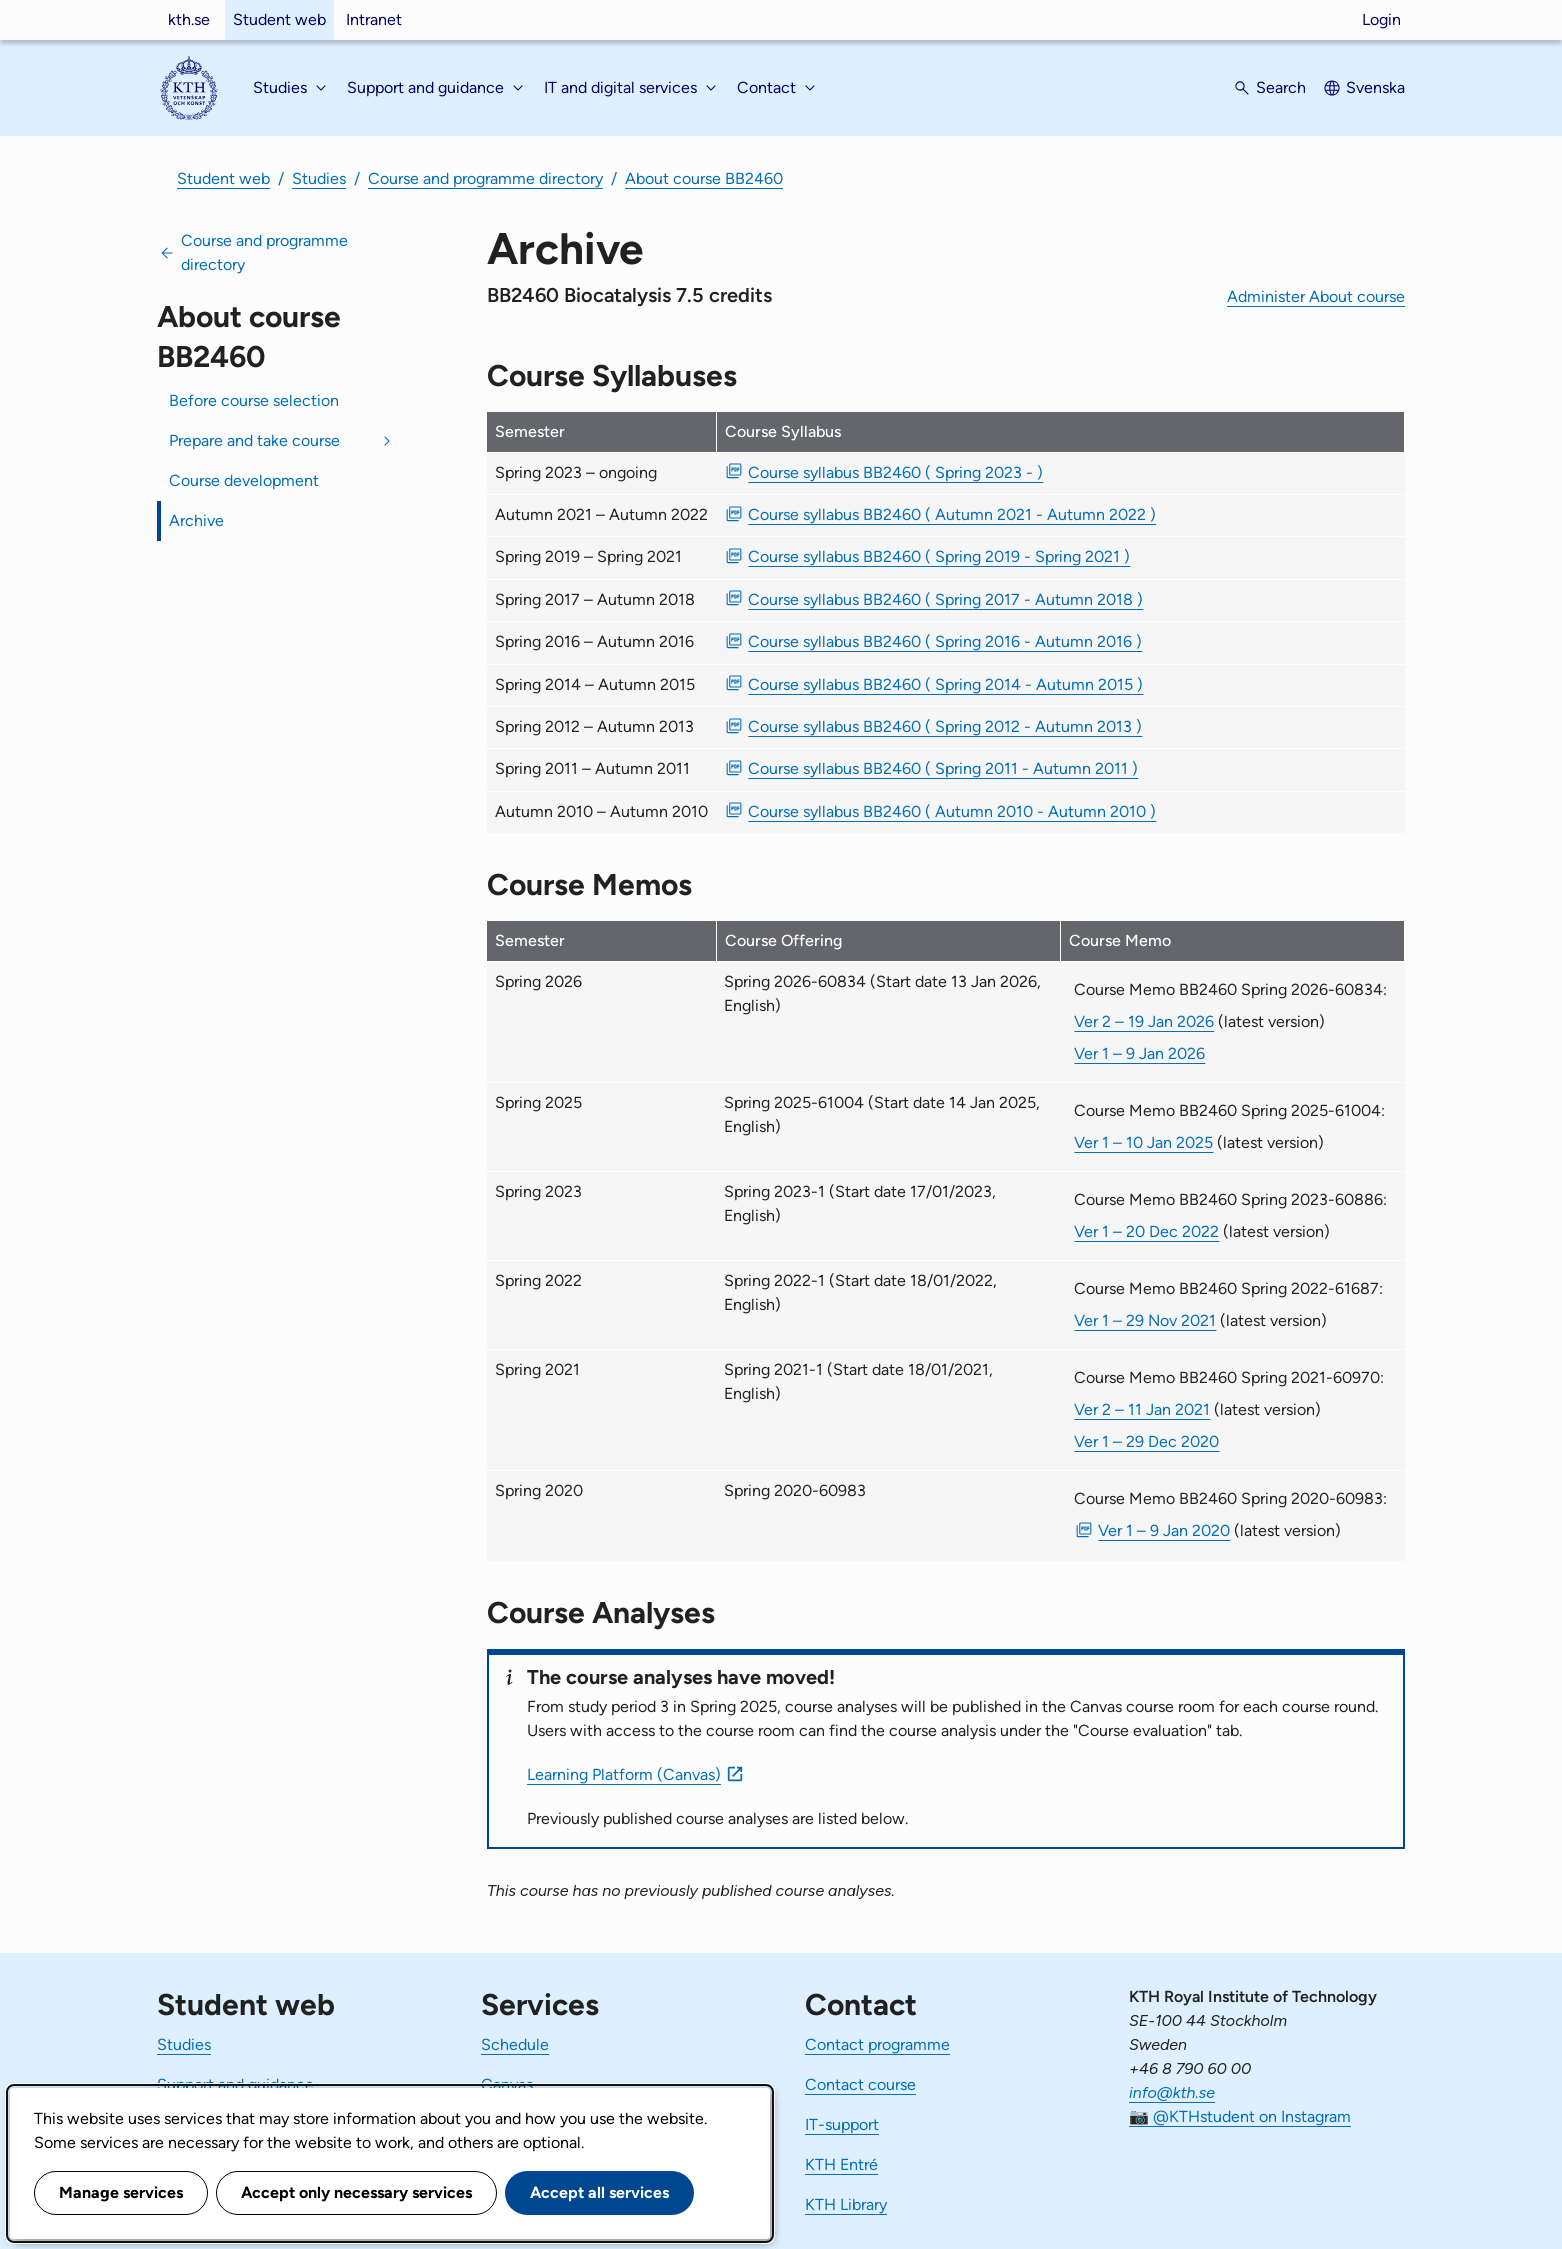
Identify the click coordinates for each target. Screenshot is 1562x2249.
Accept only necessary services (356, 2192)
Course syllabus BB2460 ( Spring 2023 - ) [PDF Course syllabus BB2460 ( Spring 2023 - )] (895, 472)
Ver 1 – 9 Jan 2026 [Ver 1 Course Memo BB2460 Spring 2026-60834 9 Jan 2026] (1139, 1053)
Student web (279, 19)
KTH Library (846, 2204)
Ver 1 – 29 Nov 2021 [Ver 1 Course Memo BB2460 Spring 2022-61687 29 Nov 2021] (1145, 1320)
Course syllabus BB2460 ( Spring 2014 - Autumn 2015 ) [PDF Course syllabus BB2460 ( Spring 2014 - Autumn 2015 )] (945, 684)
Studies (319, 178)
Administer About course (1316, 296)
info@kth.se (1172, 2092)
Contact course (860, 2084)
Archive (196, 520)
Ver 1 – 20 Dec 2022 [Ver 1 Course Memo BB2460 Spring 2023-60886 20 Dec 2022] (1146, 1231)
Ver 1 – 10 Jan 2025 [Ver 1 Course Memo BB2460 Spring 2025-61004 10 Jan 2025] (1143, 1142)
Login (1381, 19)
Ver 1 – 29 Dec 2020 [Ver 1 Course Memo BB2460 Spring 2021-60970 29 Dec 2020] (1146, 1441)
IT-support (842, 2124)
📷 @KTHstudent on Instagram (1240, 2116)
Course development (244, 480)
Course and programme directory (485, 178)
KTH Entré (841, 2164)
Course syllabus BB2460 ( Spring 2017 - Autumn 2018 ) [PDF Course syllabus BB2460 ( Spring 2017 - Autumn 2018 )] (945, 599)
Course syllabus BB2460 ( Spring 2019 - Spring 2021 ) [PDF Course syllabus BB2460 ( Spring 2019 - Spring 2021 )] (939, 556)
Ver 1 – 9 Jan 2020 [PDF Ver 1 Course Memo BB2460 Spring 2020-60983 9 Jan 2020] (1164, 1530)
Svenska (1375, 87)
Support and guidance (235, 2084)
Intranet (374, 19)
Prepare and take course (254, 440)
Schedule (515, 2044)
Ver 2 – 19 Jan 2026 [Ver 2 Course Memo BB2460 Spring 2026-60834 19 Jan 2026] (1144, 1021)
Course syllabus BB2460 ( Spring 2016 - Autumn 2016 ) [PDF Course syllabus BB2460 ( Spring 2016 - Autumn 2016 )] (945, 641)
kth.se (189, 19)
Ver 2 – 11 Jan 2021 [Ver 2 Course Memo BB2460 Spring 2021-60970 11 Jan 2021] (1142, 1409)
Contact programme (877, 2044)
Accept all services (599, 2192)
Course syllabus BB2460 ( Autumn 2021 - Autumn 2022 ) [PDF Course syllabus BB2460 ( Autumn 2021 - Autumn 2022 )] (952, 514)
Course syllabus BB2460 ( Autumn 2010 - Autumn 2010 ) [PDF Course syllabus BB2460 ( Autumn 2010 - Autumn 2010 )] (952, 811)
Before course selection (254, 400)
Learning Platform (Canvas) (624, 1774)
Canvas (507, 2084)
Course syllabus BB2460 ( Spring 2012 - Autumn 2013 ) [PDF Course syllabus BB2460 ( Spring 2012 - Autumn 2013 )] (945, 726)
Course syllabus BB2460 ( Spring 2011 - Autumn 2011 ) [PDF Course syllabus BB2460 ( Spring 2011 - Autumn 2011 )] (943, 768)
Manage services (121, 2192)
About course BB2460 (704, 178)
